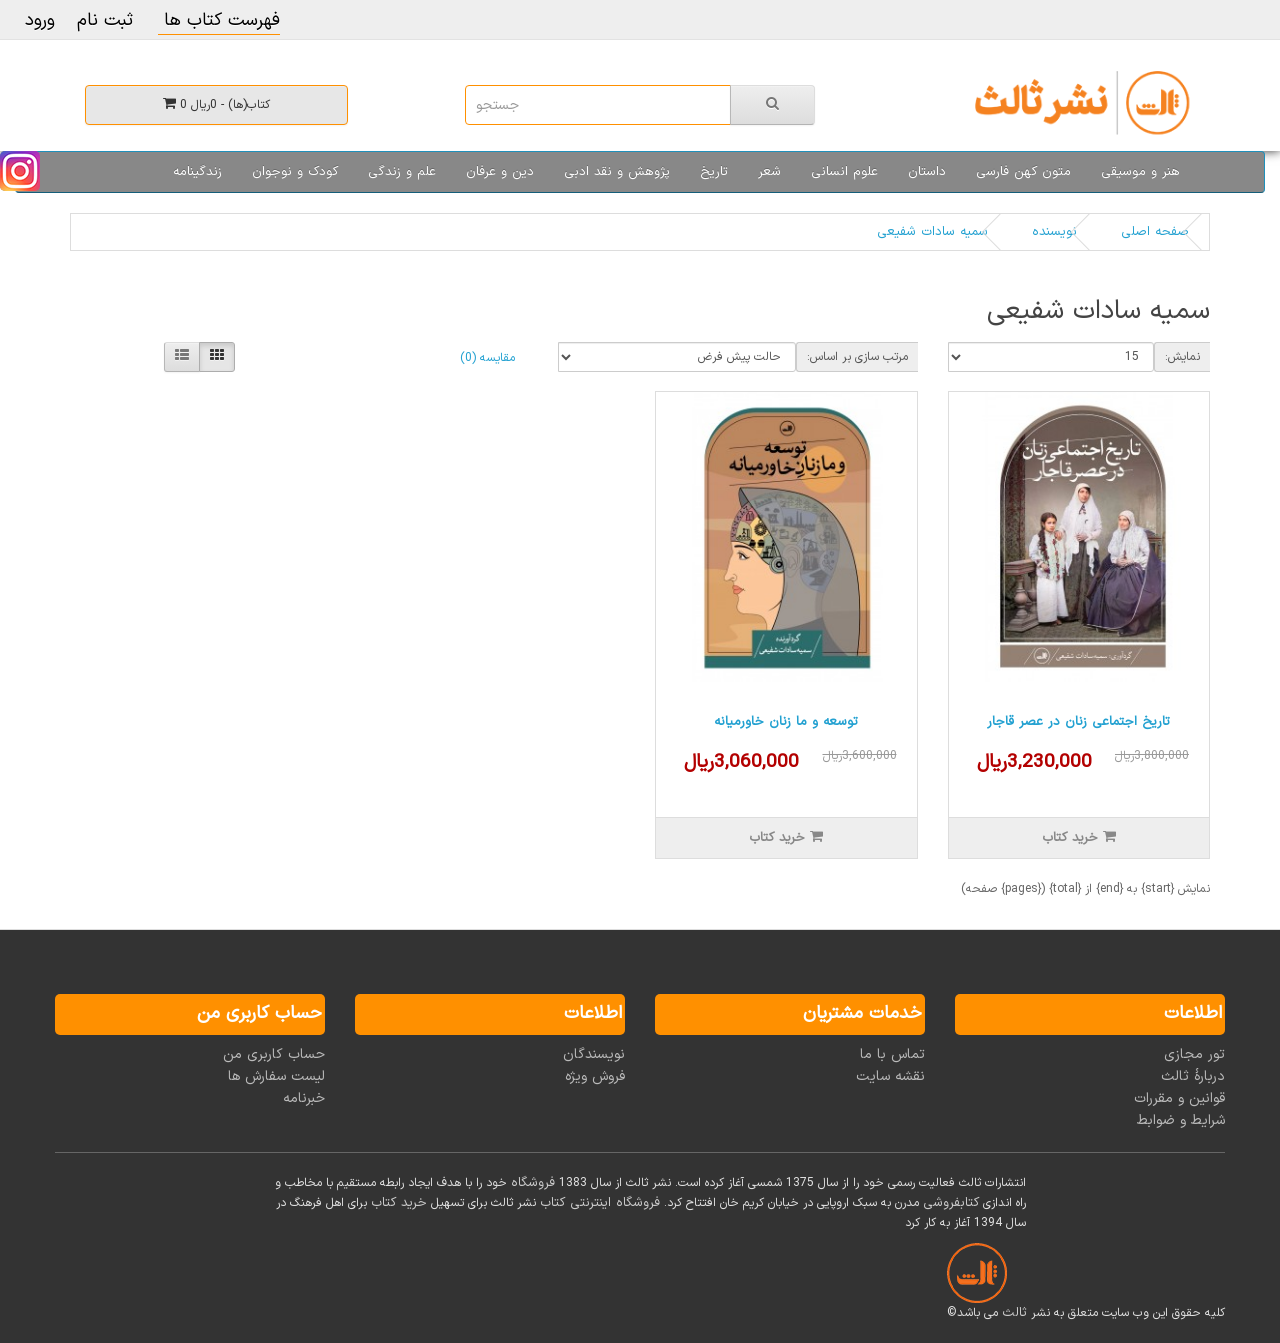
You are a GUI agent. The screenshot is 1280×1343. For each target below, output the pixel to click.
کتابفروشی (951, 1203)
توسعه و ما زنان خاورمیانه (786, 722)
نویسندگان (594, 1054)
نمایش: (1182, 357)
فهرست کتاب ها (219, 20)
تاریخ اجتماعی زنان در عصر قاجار (1078, 722)
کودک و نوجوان (295, 172)
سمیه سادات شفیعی (932, 232)
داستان (927, 172)
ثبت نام (105, 20)
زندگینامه (197, 172)
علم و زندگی (402, 172)
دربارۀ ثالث (1193, 1076)
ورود (40, 20)
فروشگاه (533, 1183)
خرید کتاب (399, 1203)
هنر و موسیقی (1140, 172)
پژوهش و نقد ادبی (617, 172)
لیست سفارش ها (276, 1076)
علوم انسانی (844, 172)
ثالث (1014, 1313)
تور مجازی (1194, 1054)
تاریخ (714, 172)
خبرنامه (304, 1098)
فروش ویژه (595, 1076)
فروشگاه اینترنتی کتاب (600, 1203)
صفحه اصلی (1155, 232)
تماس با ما (892, 1054)
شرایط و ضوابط (1181, 1120)
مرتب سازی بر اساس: (857, 357)
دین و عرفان (500, 172)
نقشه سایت (890, 1076)
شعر (769, 172)
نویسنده (1054, 232)
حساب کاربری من (274, 1054)
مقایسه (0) (487, 358)
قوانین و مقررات (1179, 1098)
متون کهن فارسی (1023, 172)
